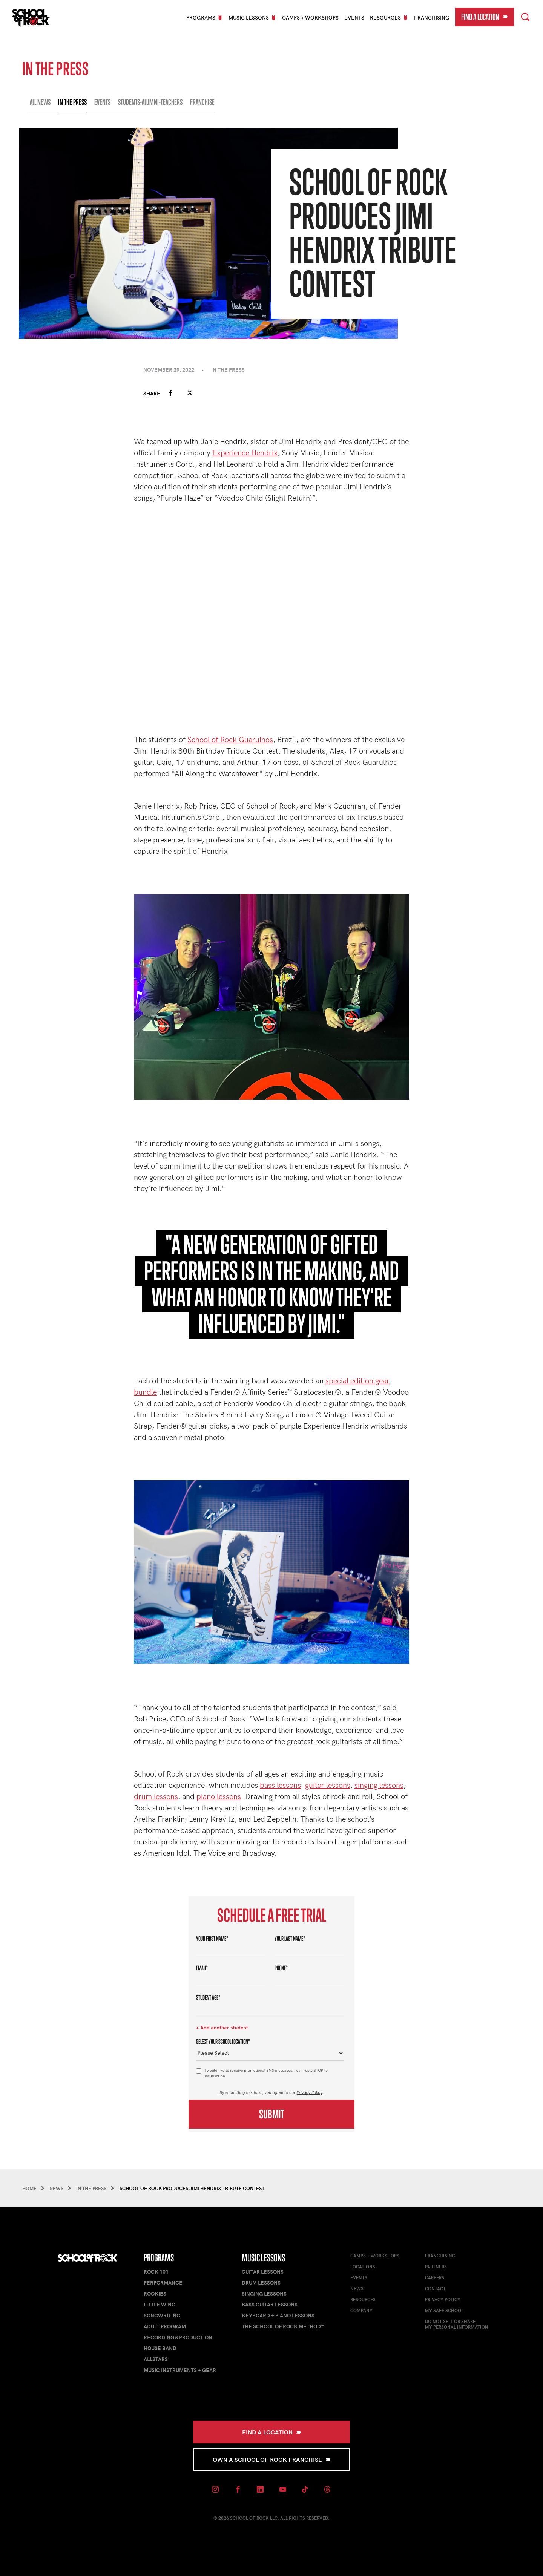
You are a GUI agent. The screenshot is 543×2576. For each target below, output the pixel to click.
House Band (160, 2348)
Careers (434, 2277)
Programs (159, 2258)
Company (361, 2310)
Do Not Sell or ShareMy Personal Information (456, 2324)
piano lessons (218, 1796)
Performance (163, 2282)
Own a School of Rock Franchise (272, 2459)
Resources (363, 2299)
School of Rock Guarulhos (230, 739)
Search (525, 15)
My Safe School (444, 2310)
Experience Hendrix (245, 452)
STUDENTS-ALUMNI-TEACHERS (150, 102)
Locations (362, 2267)
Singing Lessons (264, 2293)
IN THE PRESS (72, 102)
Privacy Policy (309, 2092)
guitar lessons (327, 1785)
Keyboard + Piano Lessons (278, 2315)
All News (40, 102)
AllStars (156, 2359)
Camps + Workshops (310, 17)
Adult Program (165, 2326)
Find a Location (484, 17)
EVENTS (102, 102)
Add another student (224, 2028)
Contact (435, 2288)
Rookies (155, 2293)
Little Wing (159, 2304)
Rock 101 (156, 2271)
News (357, 2288)
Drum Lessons (261, 2282)
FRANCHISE (202, 102)
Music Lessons (263, 2258)
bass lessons (280, 1785)
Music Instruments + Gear (180, 2370)
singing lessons (378, 1785)
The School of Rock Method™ (283, 2326)
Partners (436, 2267)
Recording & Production (178, 2337)
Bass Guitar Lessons (270, 2304)
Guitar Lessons (263, 2271)
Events (354, 17)
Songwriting (162, 2315)
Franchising (431, 17)
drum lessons (156, 1796)
